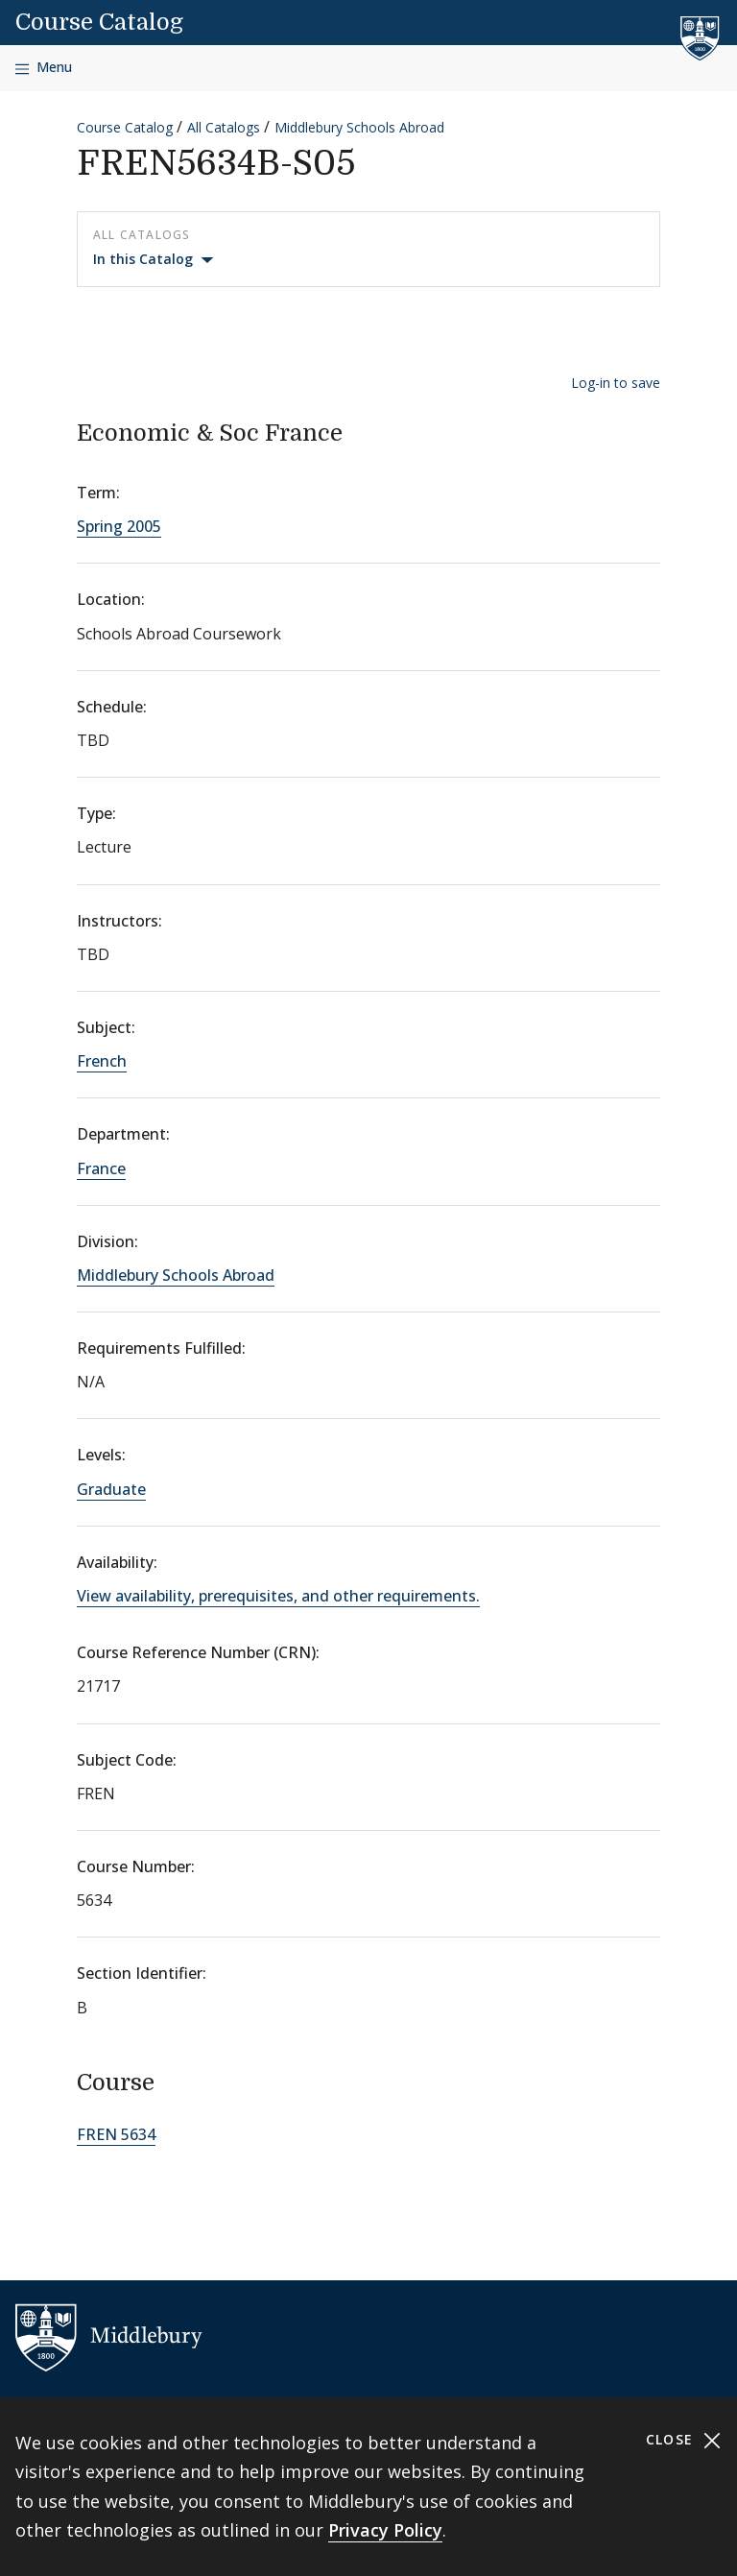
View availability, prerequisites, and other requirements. (278, 1595)
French (102, 1060)
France (101, 1168)
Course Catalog (99, 22)
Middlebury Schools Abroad (359, 127)
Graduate (111, 1489)
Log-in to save (615, 382)
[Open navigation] (43, 67)
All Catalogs (223, 127)
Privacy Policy (385, 2529)
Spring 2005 (119, 526)
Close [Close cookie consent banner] (684, 2440)
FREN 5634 (116, 2134)
